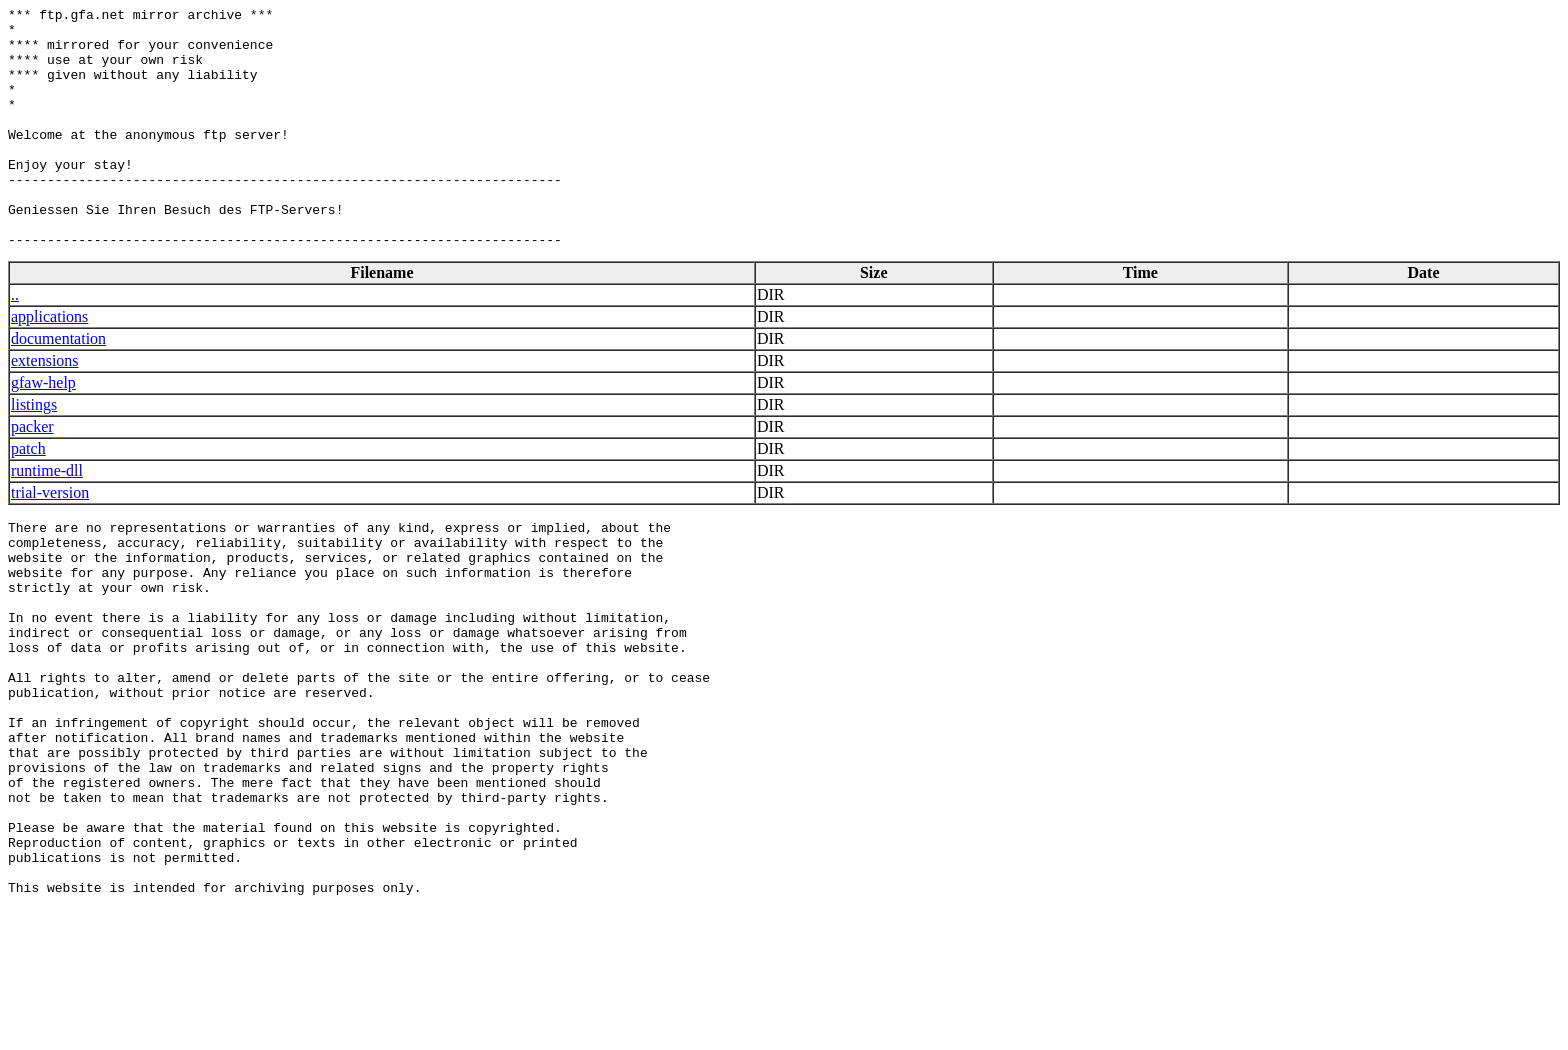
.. (15, 342)
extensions (45, 408)
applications (49, 364)
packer (32, 474)
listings (34, 452)
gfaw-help (43, 430)
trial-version (50, 540)
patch (28, 496)
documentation (58, 386)
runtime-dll (47, 518)
